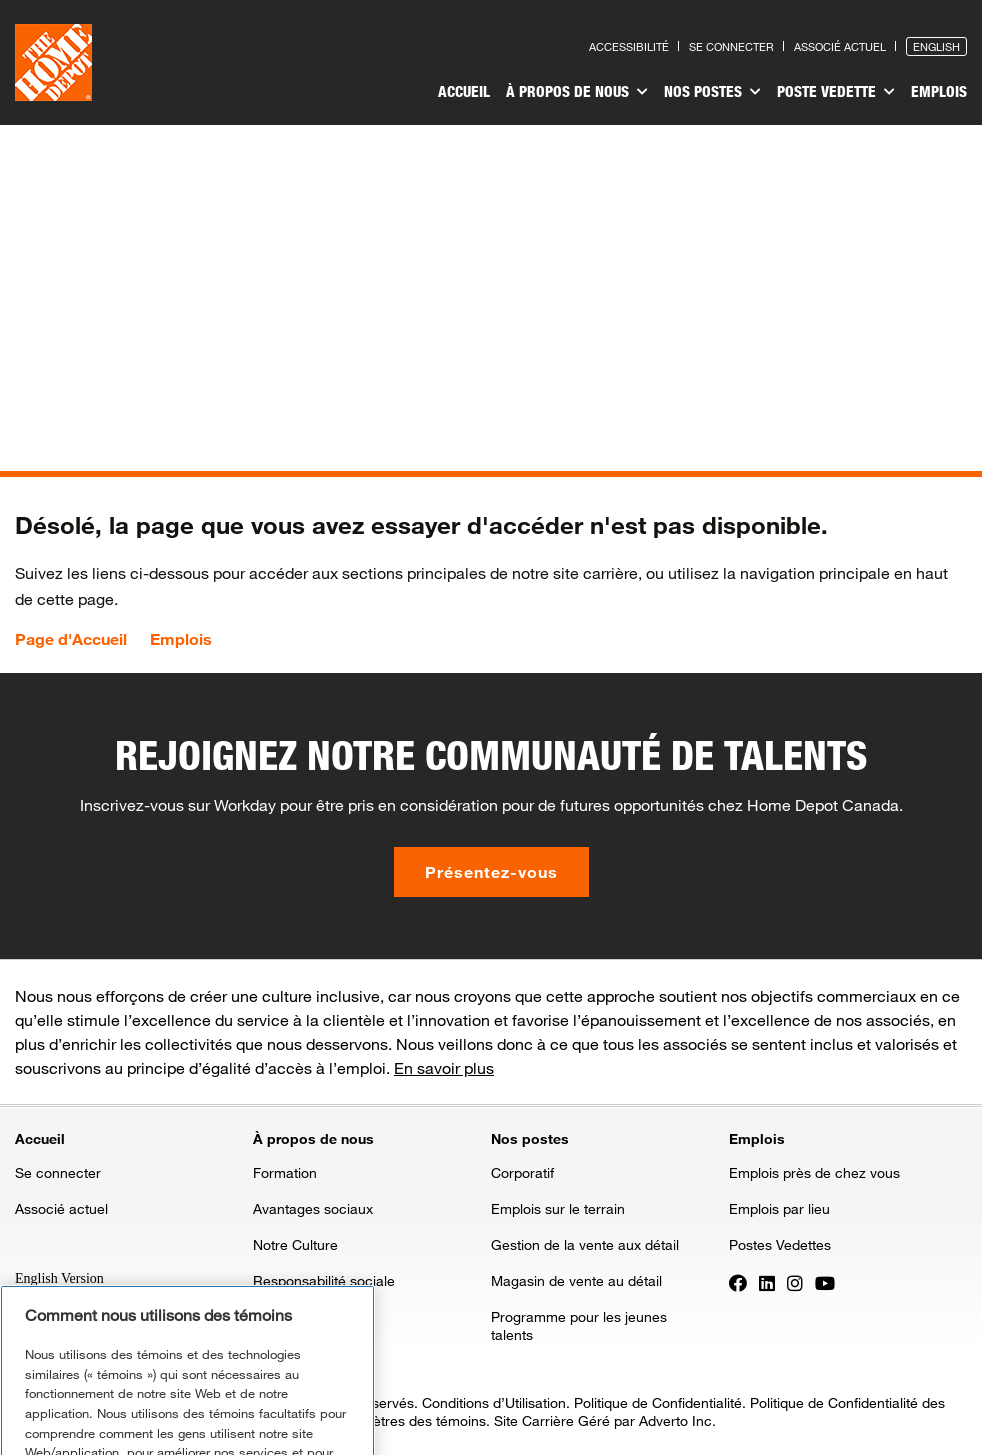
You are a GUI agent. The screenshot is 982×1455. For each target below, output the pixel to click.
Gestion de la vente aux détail (585, 1244)
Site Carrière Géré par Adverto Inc (603, 1420)
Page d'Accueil (71, 639)
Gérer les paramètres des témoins (188, 1423)
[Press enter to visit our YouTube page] (825, 1282)
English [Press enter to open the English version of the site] (936, 46)
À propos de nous (577, 92)
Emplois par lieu (779, 1208)
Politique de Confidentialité (658, 1402)
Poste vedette (836, 92)
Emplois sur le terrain (558, 1208)
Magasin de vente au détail (576, 1280)
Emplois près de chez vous (814, 1172)
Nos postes (712, 92)
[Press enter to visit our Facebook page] (738, 1282)
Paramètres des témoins (408, 1420)
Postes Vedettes (780, 1244)
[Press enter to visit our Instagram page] (795, 1282)
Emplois (939, 91)
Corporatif (522, 1172)
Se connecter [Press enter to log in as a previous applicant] (731, 46)
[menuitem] (464, 94)
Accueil (464, 91)
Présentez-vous (491, 871)
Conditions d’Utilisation (494, 1402)
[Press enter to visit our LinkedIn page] (767, 1282)
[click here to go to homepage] (53, 62)
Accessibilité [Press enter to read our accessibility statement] (629, 46)
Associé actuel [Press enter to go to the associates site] (840, 46)
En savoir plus (444, 1067)
